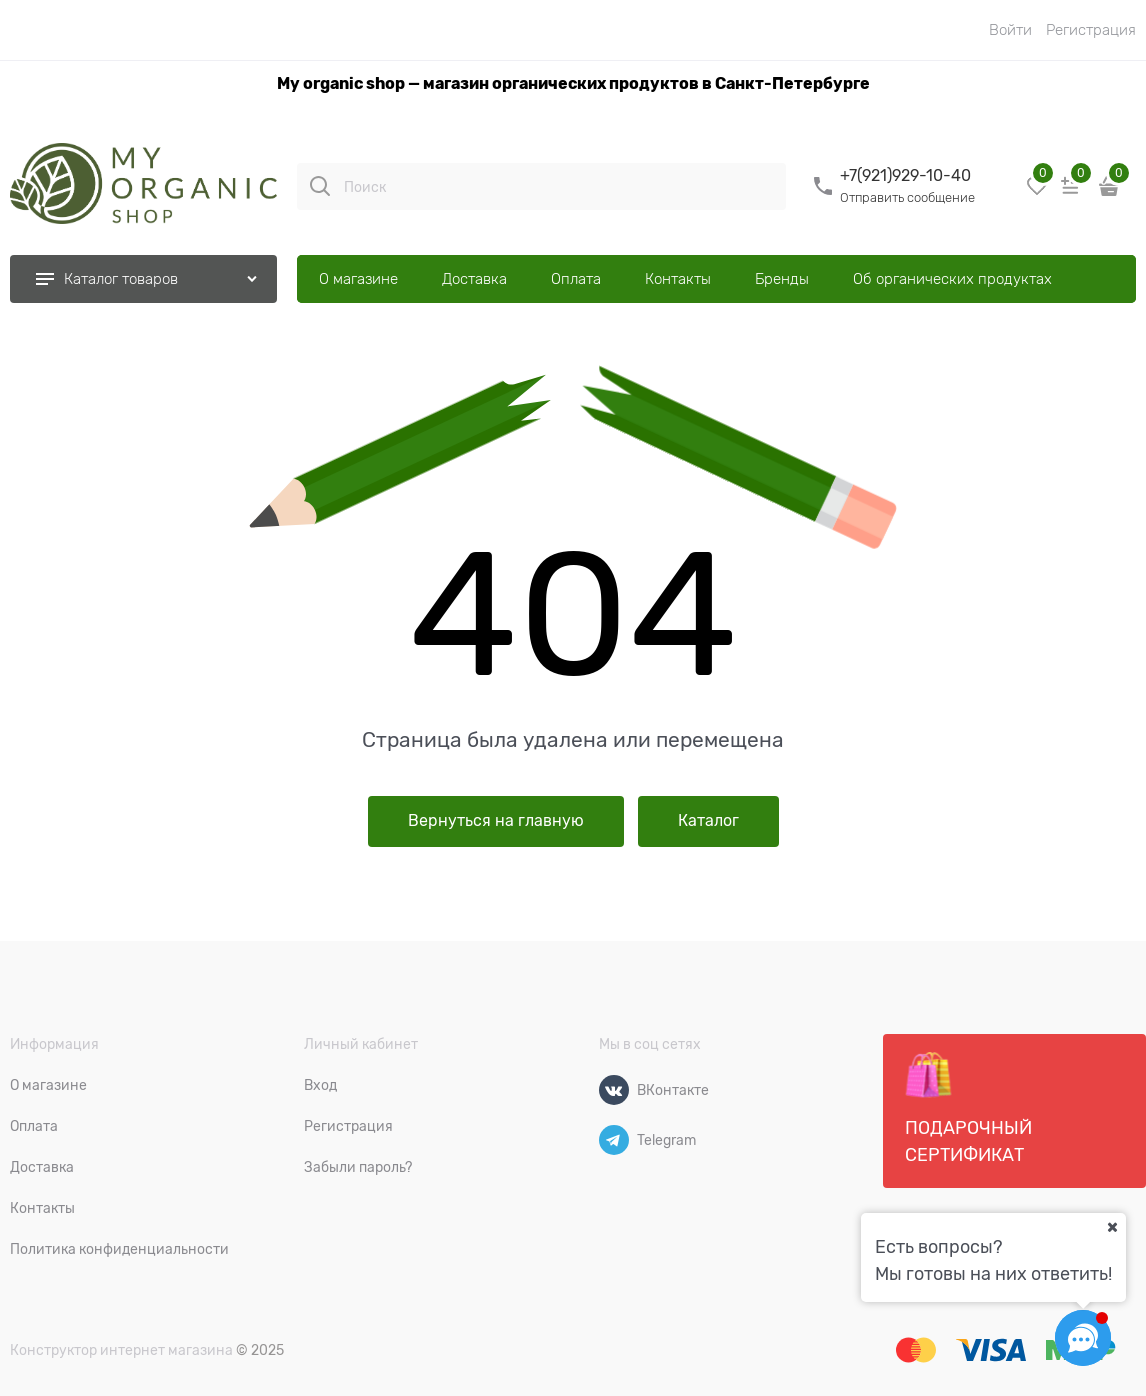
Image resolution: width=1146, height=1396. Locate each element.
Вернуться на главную (496, 821)
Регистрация (1091, 30)
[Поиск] (320, 186)
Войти (1010, 30)
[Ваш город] (1112, 1227)
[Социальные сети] (1083, 1338)
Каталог (708, 821)
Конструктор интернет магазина (121, 1350)
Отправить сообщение (907, 197)
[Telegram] (614, 1140)
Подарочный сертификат (968, 1108)
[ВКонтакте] (614, 1090)
